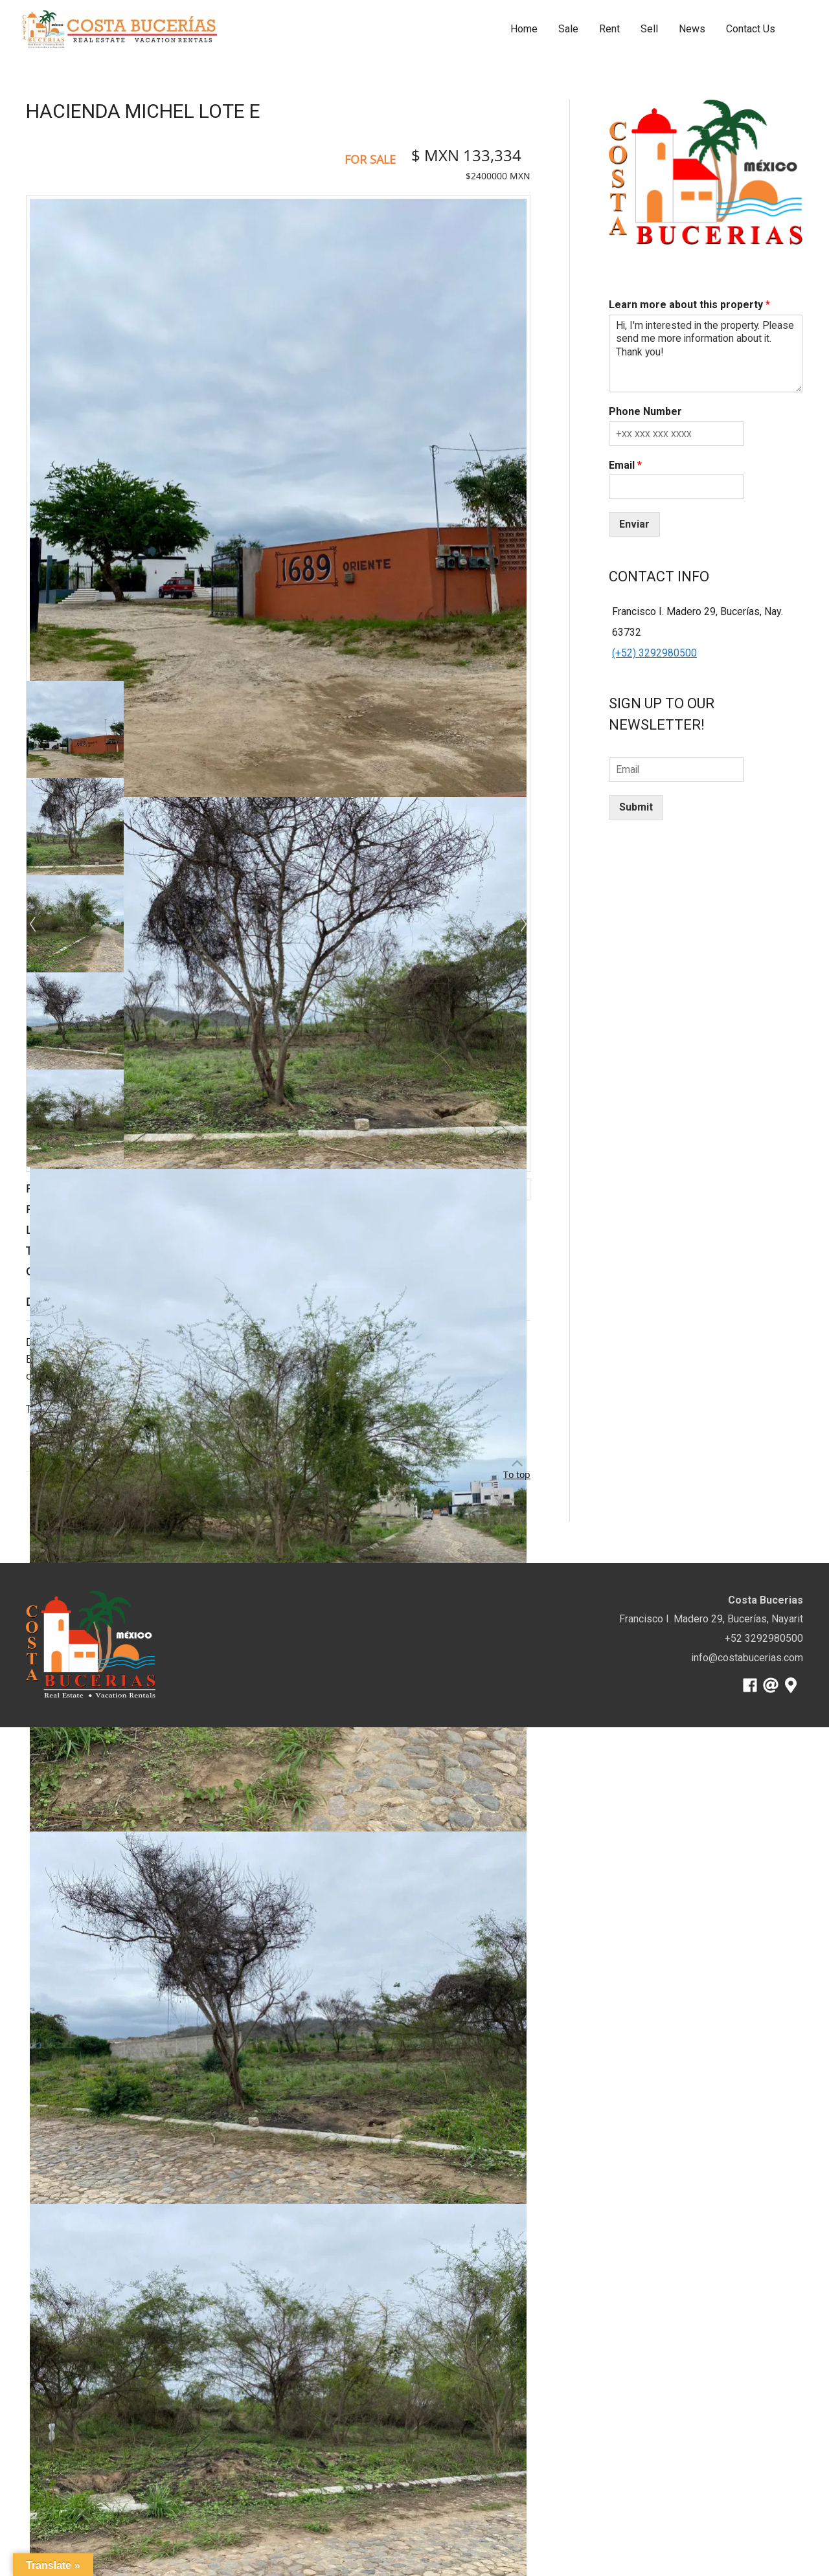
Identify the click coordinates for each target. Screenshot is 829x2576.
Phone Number (645, 411)
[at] (773, 1685)
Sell (649, 29)
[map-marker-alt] (793, 1685)
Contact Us (750, 29)
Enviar (634, 524)
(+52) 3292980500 (654, 653)
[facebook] (752, 1685)
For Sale (370, 159)
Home (524, 29)
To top (516, 1474)
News (692, 29)
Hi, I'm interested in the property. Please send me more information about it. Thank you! (705, 353)
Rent (609, 29)
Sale (568, 29)
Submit (636, 807)
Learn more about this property (689, 304)
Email (625, 465)
